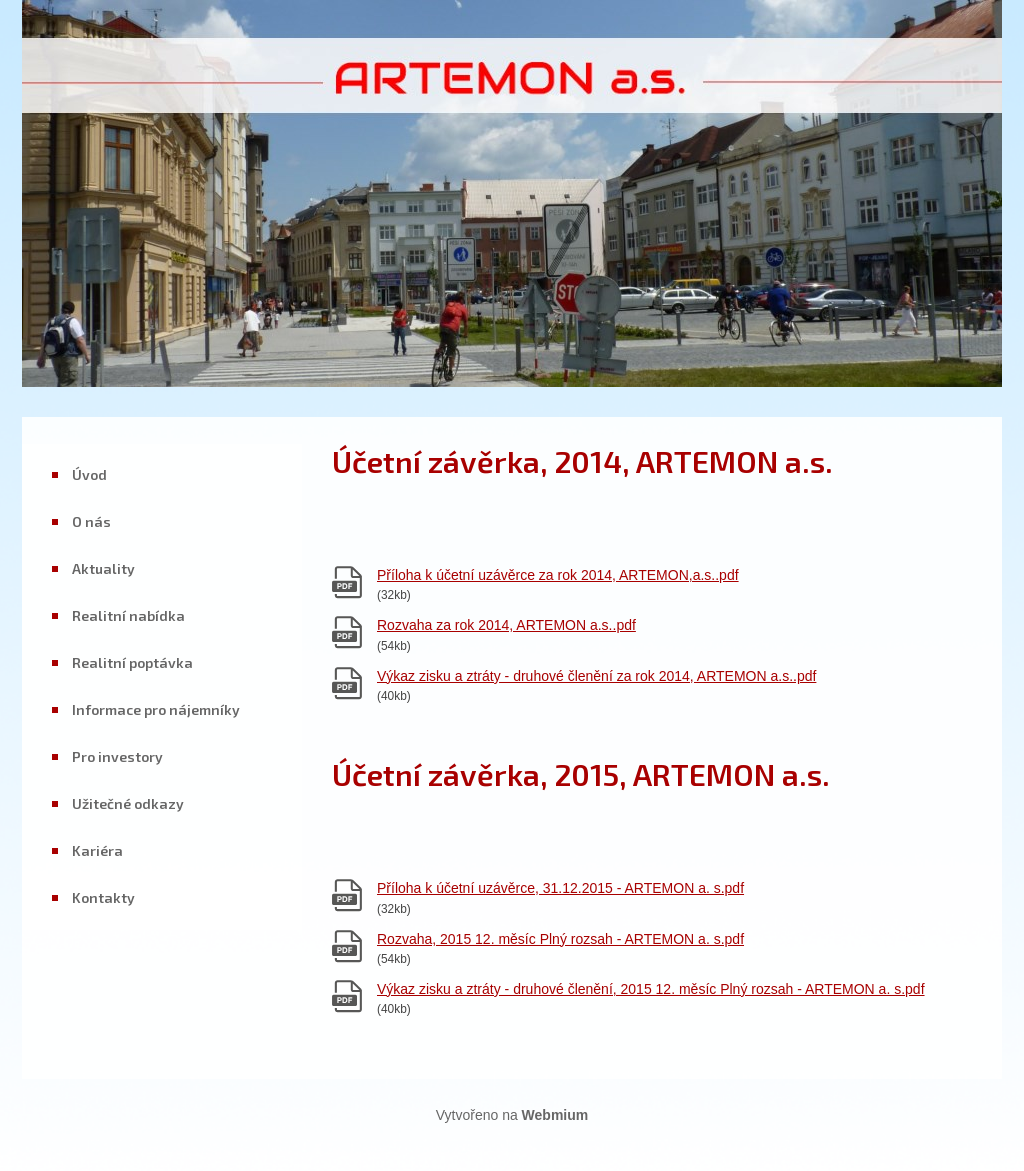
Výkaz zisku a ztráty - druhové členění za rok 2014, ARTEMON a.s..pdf (596, 676)
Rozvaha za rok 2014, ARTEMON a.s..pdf (506, 625)
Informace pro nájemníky (156, 709)
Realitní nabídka (128, 615)
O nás (91, 521)
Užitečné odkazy (128, 803)
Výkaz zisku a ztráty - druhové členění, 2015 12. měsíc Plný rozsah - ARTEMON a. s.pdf (651, 989)
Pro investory (117, 756)
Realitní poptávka (132, 662)
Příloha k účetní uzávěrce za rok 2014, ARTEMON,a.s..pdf (558, 575)
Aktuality (103, 568)
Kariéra (97, 850)
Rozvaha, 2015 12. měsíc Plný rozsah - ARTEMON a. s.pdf (560, 939)
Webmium (555, 1115)
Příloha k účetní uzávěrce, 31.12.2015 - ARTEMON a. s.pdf (560, 888)
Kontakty (103, 897)
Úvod (89, 474)
